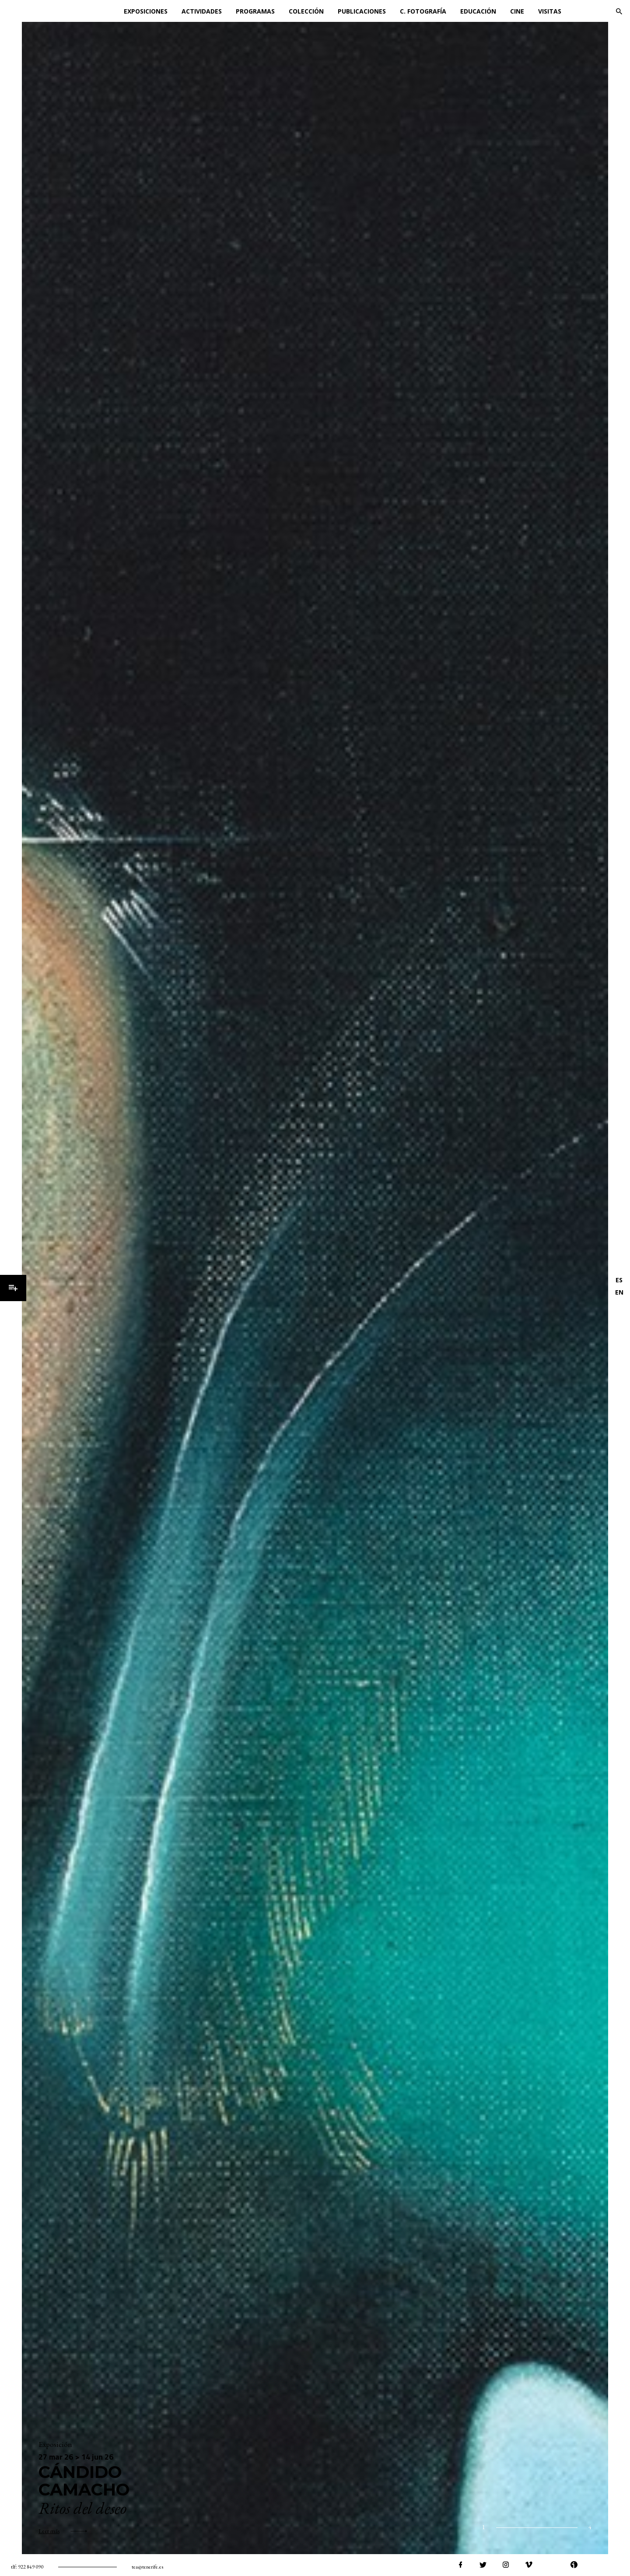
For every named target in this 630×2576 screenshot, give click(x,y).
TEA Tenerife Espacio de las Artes (46, 11)
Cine (517, 11)
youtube (551, 2564)
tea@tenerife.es (147, 2566)
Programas (255, 11)
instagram (505, 2564)
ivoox (574, 2564)
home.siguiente (453, 2528)
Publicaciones (362, 11)
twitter (483, 2564)
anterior (422, 2528)
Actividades (202, 11)
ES (619, 1280)
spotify (596, 2564)
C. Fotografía (423, 11)
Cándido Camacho (84, 2481)
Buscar (619, 11)
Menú (13, 1288)
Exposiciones (146, 11)
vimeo (528, 2564)
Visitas (549, 11)
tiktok (619, 2564)
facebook (460, 2564)
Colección (306, 11)
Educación (478, 11)
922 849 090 (30, 2566)
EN (619, 1292)
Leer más (49, 2531)
